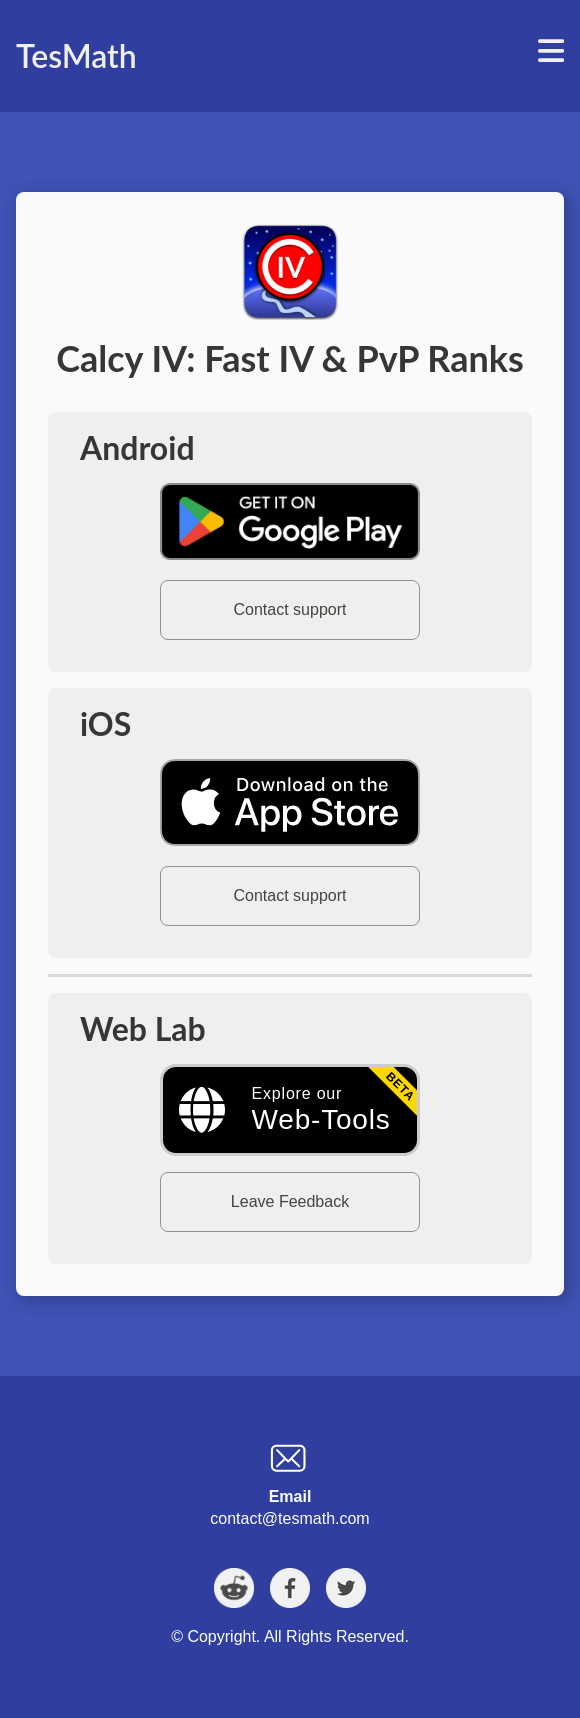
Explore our (321, 1110)
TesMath (76, 55)
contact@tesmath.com (289, 1518)
